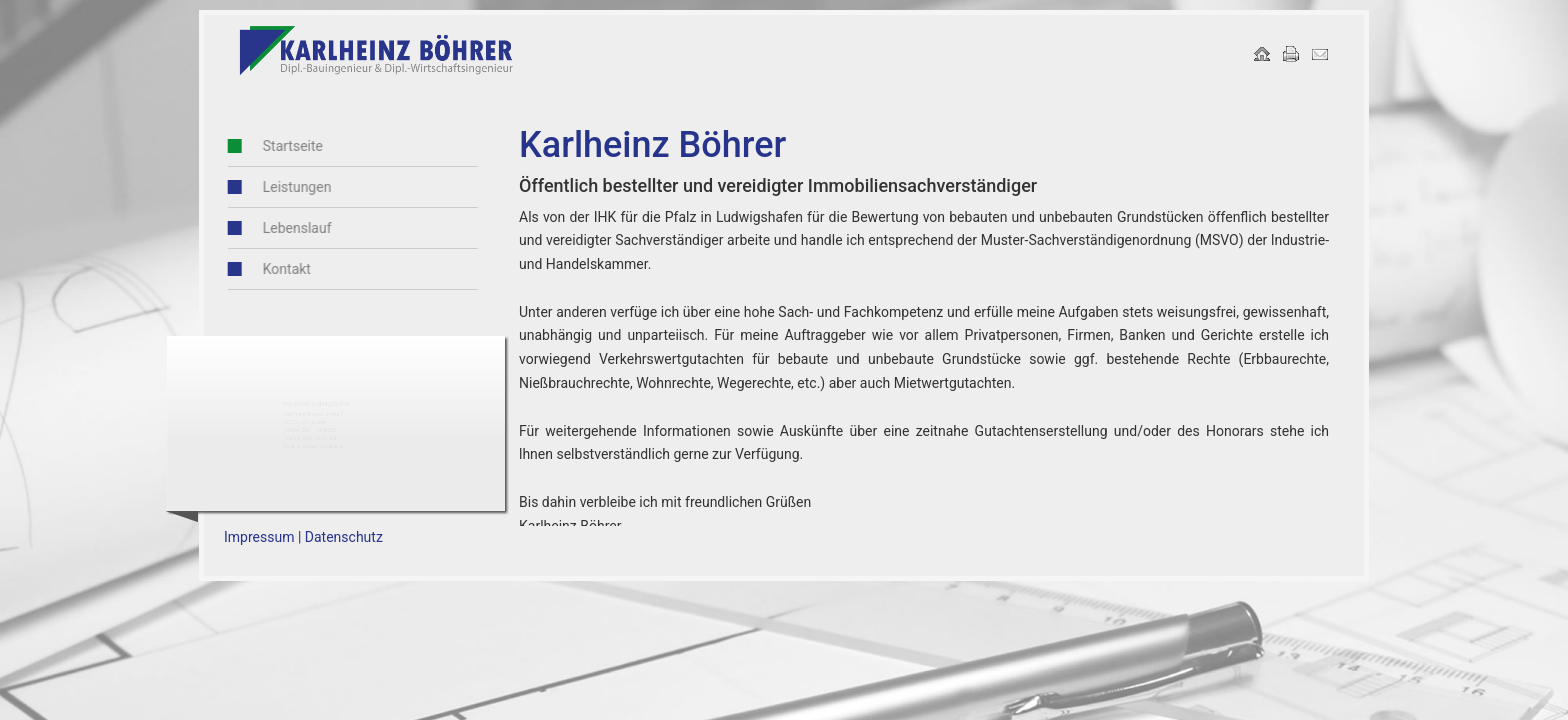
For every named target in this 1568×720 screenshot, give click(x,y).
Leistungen (259, 187)
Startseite (255, 146)
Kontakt (249, 269)
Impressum (259, 537)
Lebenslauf (259, 228)
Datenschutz (344, 537)
